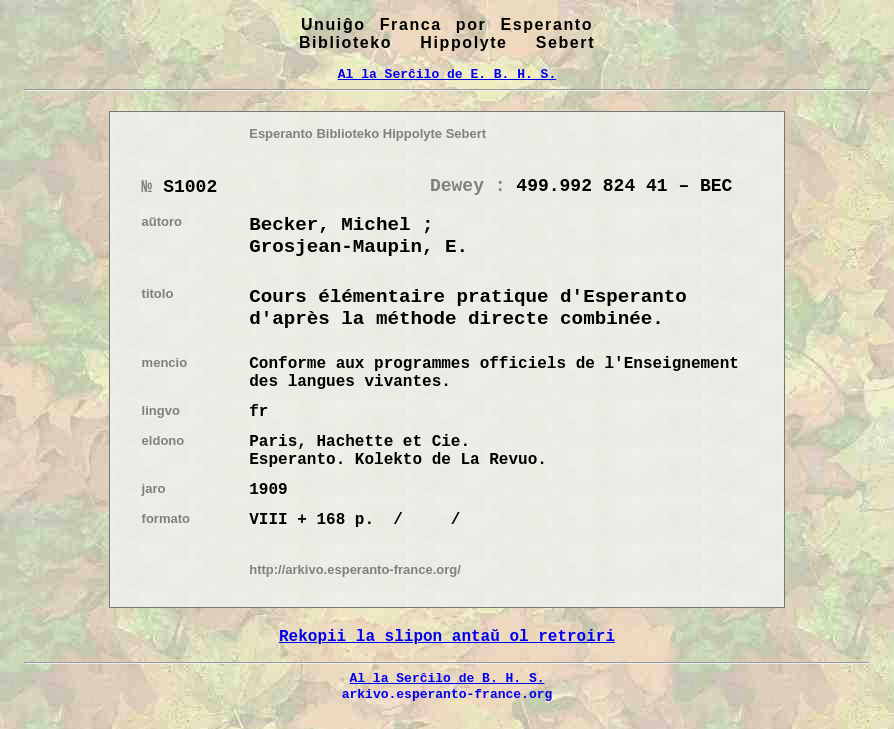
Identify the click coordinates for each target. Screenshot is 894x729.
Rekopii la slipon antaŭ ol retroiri (447, 637)
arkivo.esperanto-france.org (447, 694)
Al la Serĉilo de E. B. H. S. (447, 74)
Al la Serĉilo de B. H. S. (446, 678)
